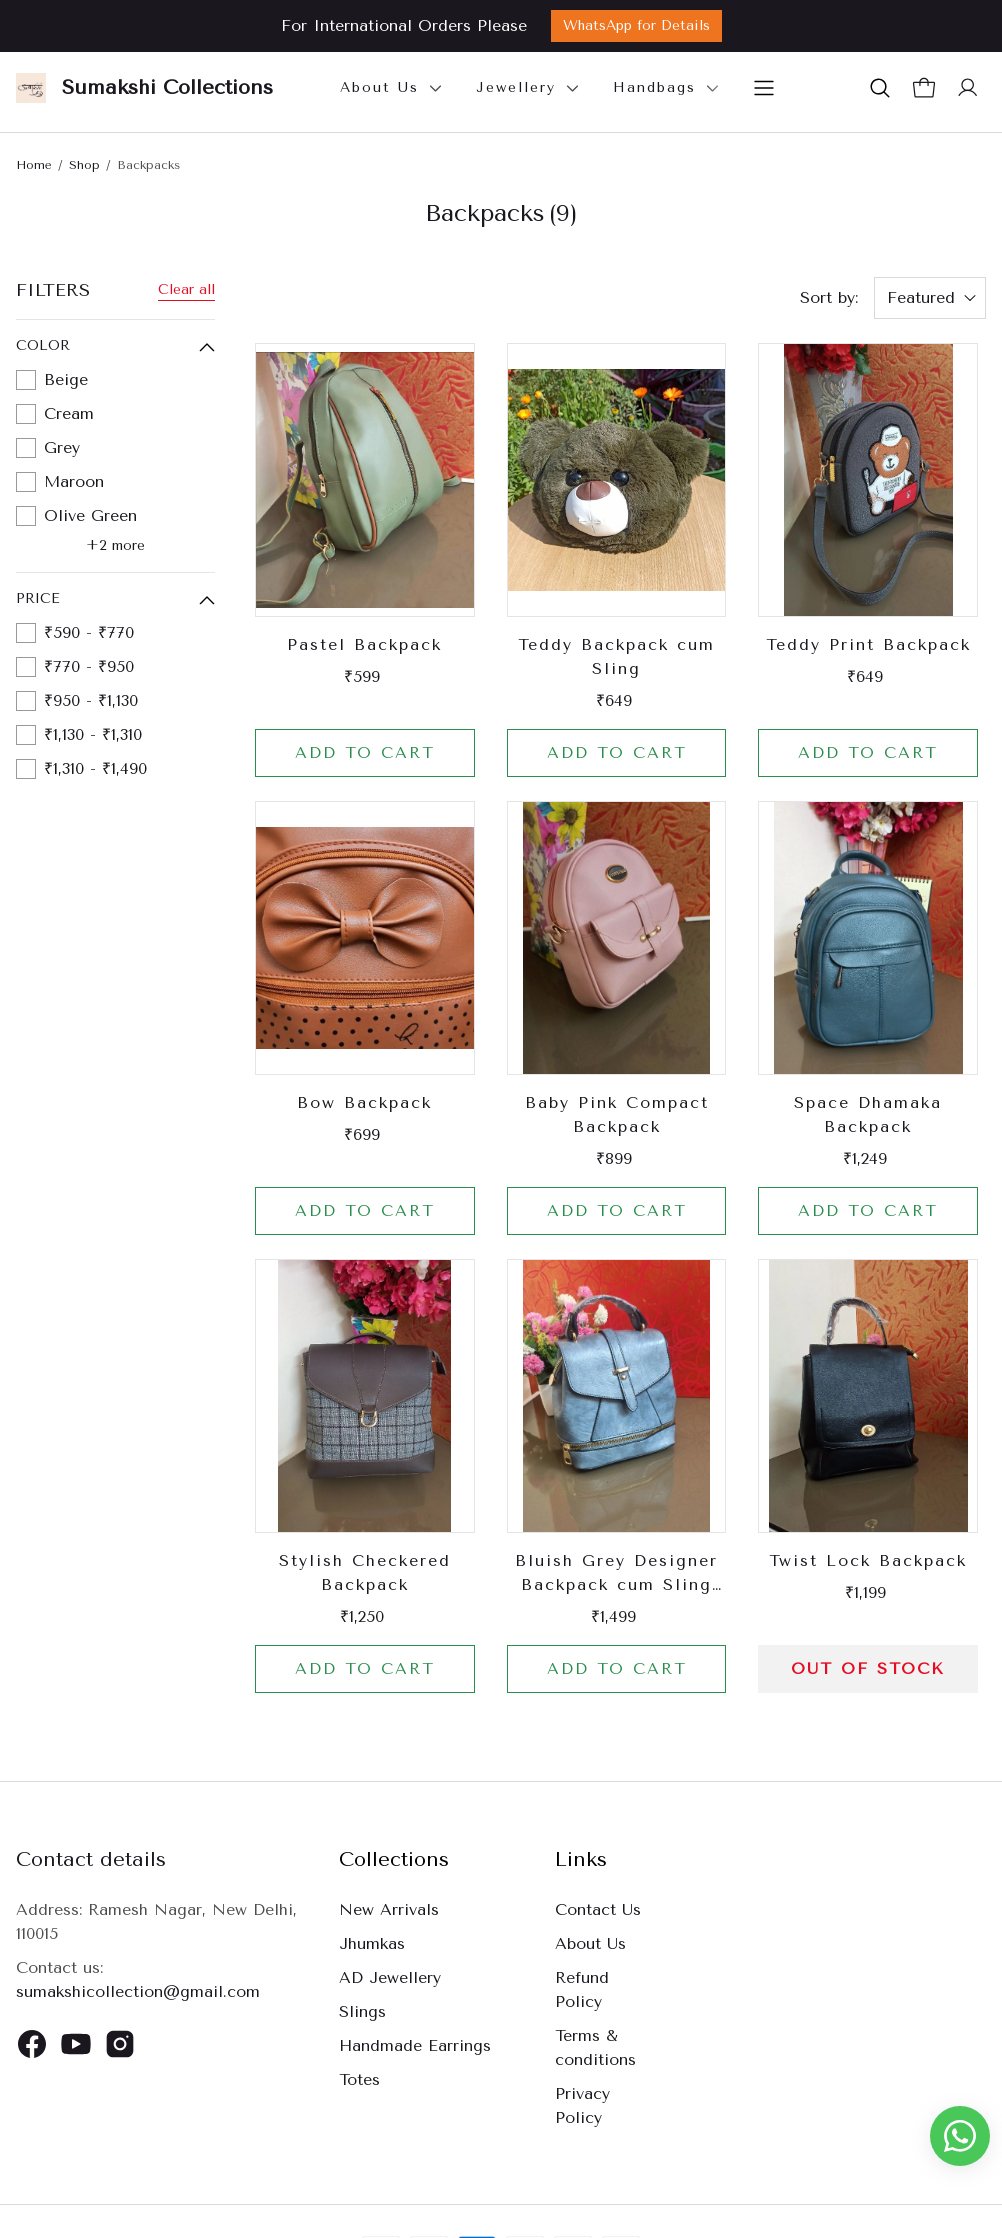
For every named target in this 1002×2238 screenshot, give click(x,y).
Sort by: (829, 297)
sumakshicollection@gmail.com (138, 1991)
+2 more (115, 545)
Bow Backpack (364, 1102)
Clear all (186, 289)
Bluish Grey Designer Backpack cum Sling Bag (616, 1574)
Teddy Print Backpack (868, 644)
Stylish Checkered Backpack (365, 1572)
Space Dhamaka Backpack (868, 1114)
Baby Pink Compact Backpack (617, 1114)
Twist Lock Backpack (868, 1560)
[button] (880, 88)
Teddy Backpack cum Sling (616, 656)
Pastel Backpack (364, 644)
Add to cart (365, 752)
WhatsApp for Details (636, 25)
